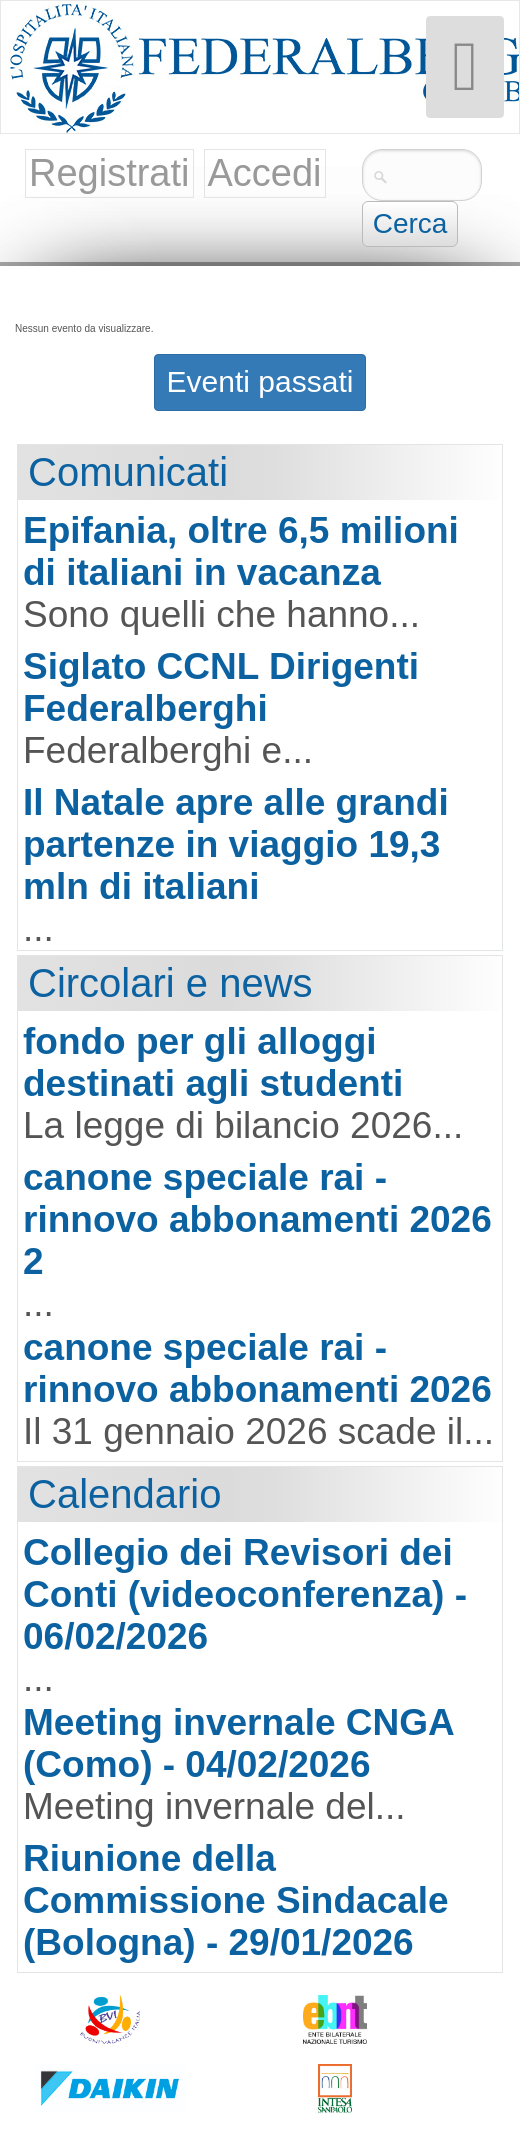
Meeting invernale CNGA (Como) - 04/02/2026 (238, 1743)
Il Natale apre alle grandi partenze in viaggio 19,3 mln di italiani (236, 844)
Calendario (124, 1494)
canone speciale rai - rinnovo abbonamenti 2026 (257, 1368)
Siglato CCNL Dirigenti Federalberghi (221, 687)
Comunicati (128, 472)
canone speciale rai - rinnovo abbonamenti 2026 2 (257, 1219)
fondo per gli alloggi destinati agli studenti (213, 1062)
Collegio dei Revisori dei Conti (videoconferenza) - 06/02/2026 (245, 1594)
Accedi (265, 173)
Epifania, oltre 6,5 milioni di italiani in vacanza (241, 551)
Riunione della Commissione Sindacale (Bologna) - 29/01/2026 (236, 1900)
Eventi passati (260, 381)
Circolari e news (170, 983)
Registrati (109, 173)
